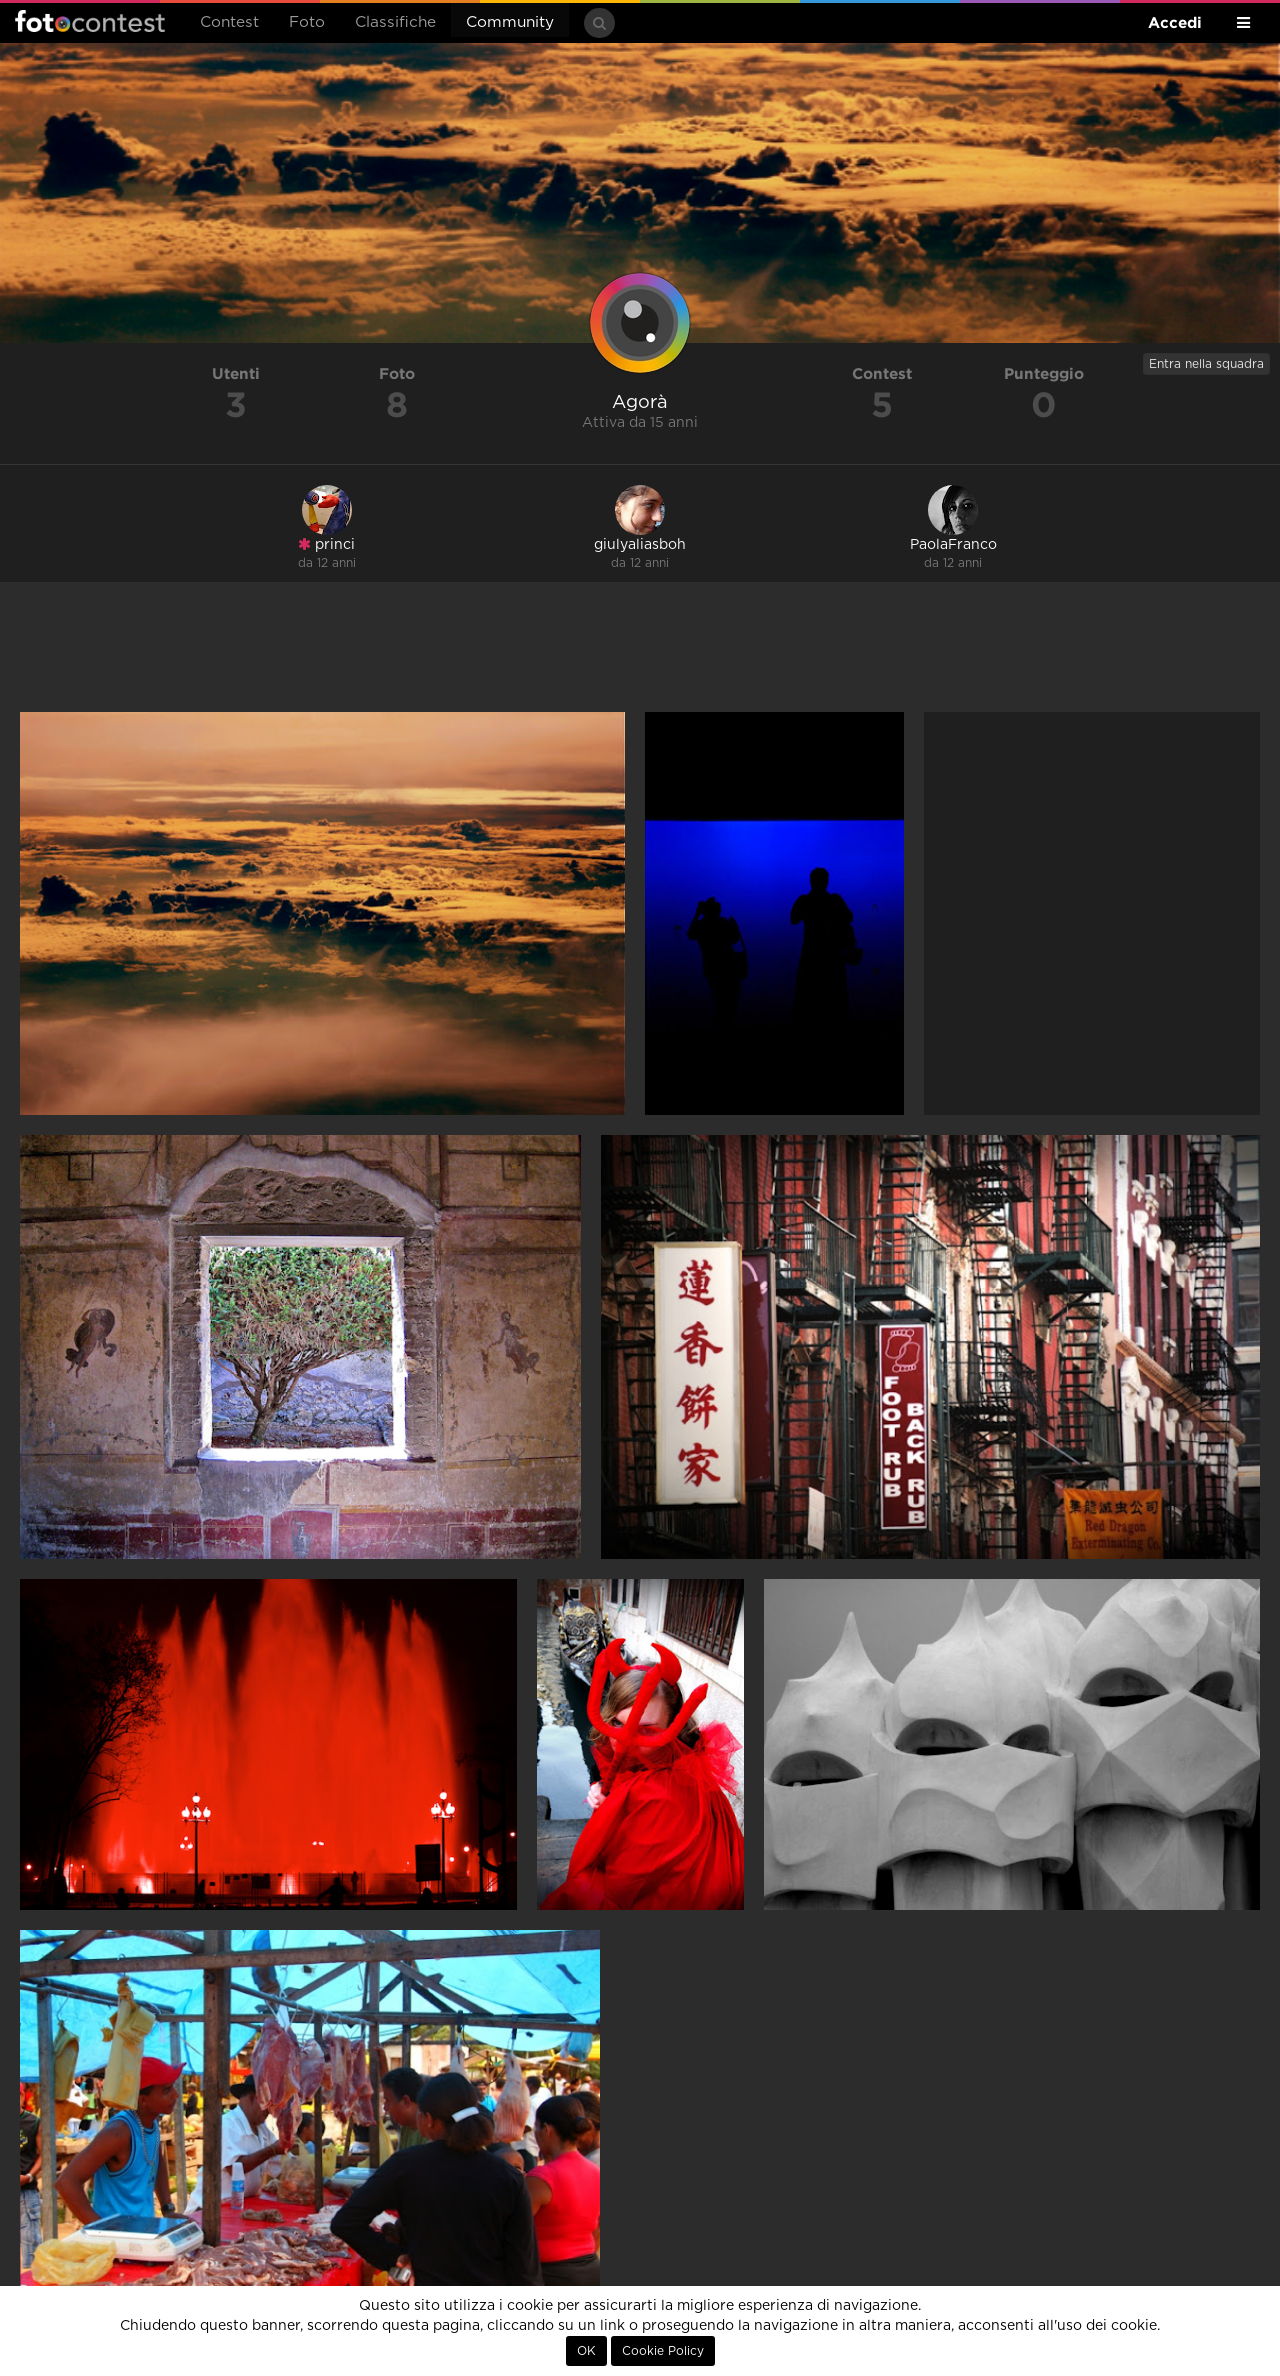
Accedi (1175, 22)
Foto (307, 22)
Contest (229, 22)
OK (586, 2351)
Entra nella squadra (1206, 364)
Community (510, 22)
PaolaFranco (953, 545)
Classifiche (395, 22)
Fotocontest (90, 21)
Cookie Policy (663, 2351)
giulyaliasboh (640, 545)
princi (326, 544)
